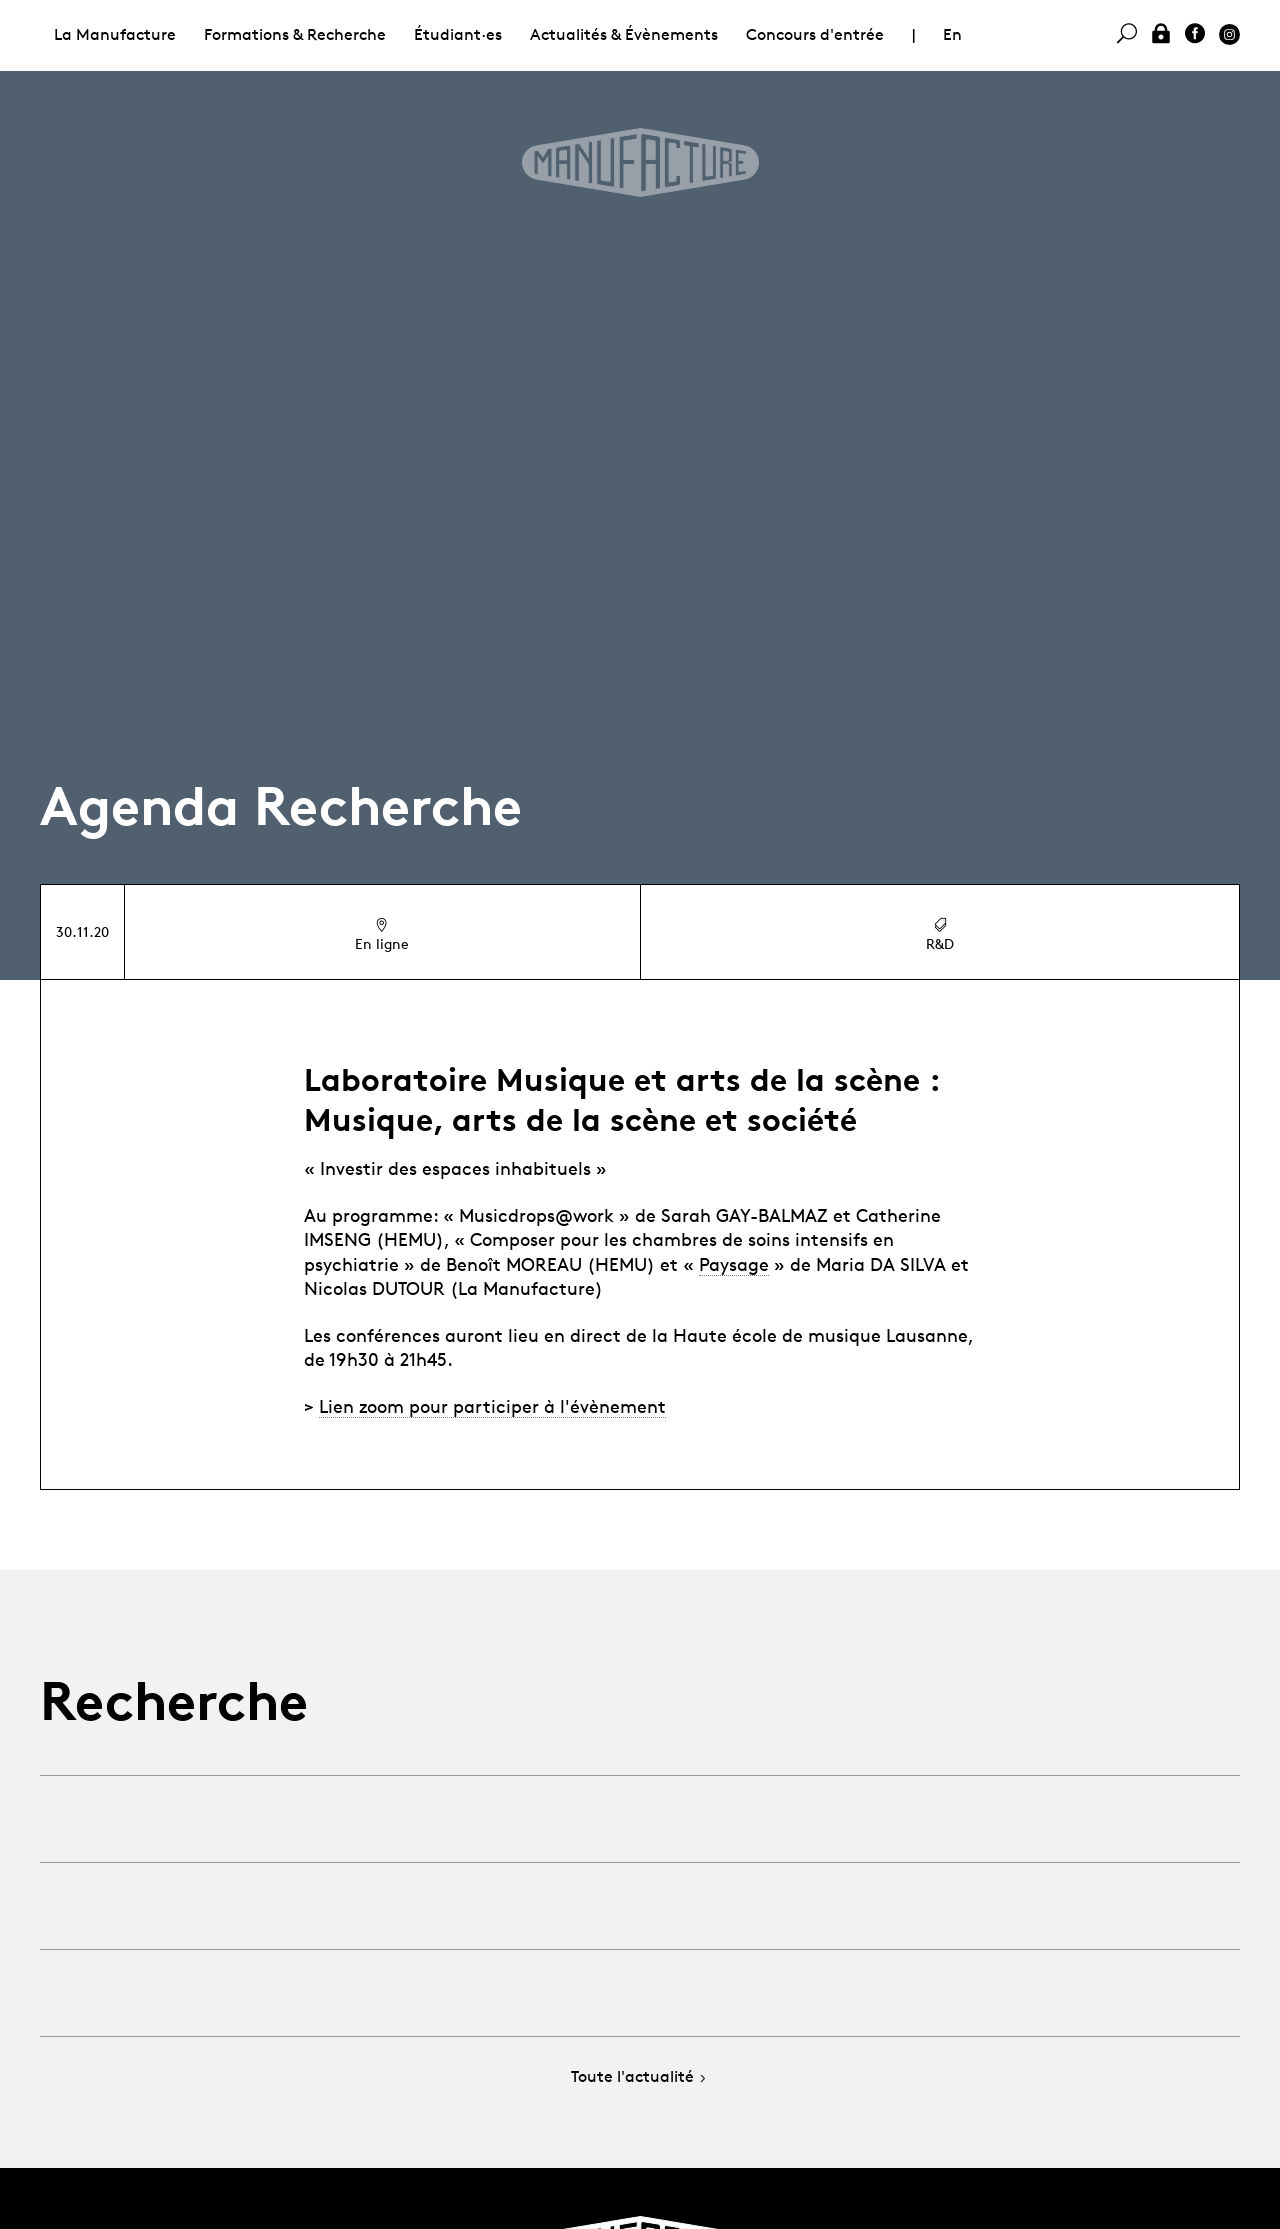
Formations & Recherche (295, 34)
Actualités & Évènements (624, 34)
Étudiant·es (458, 34)
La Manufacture (115, 34)
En (952, 34)
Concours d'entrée (815, 34)
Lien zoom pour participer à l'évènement (492, 1406)
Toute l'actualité (640, 2077)
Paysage (734, 1264)
